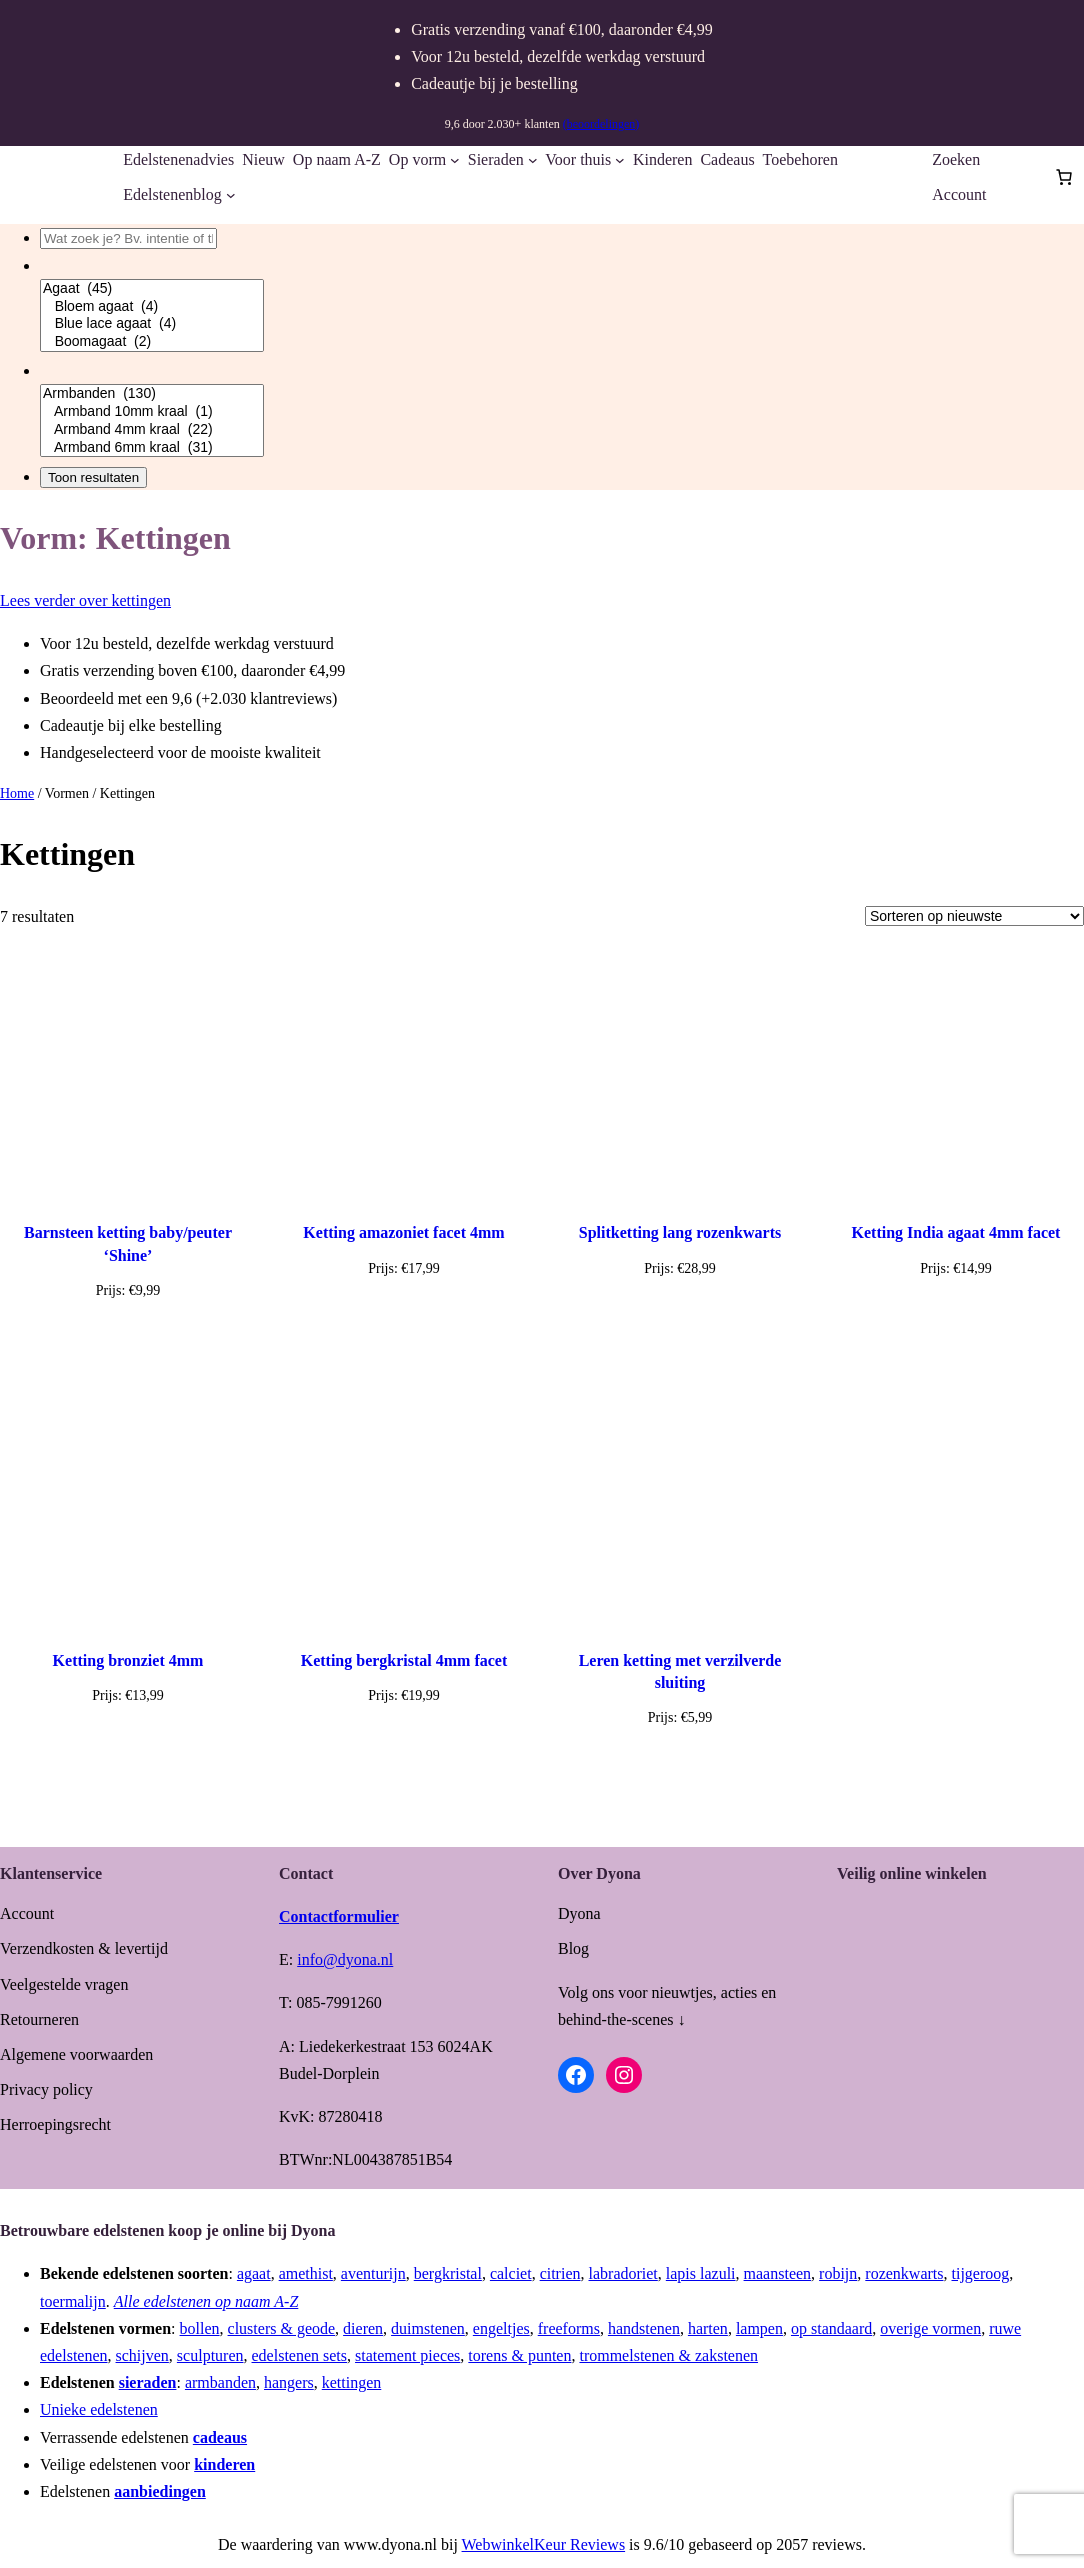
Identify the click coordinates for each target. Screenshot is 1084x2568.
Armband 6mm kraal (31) (152, 448)
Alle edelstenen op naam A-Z (206, 2301)
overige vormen (930, 2328)
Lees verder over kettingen (85, 600)
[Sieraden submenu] (533, 160)
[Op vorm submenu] (455, 160)
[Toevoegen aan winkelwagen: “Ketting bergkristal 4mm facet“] (404, 1743)
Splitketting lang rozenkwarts (680, 1232)
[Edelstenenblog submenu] (231, 195)
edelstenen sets (300, 2355)
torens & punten (519, 2355)
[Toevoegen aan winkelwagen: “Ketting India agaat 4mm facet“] (956, 1316)
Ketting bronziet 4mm (128, 1660)
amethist (306, 2273)
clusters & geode (282, 2328)
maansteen (778, 2273)
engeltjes (501, 2328)
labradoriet (623, 2273)
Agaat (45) (152, 289)
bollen (200, 2328)
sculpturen (210, 2355)
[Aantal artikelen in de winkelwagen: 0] (1064, 177)
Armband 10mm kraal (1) (152, 412)
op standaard (831, 2328)
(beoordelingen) (601, 124)
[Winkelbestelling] (974, 916)
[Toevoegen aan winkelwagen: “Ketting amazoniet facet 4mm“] (404, 1316)
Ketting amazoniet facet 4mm (403, 1232)
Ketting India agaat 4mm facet (956, 1232)
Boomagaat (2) (152, 342)
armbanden (220, 2382)
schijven (142, 2355)
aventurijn (373, 2273)
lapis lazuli (701, 2273)
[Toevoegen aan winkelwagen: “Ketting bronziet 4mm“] (128, 1743)
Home (17, 793)
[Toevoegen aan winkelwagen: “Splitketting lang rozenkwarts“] (680, 1316)
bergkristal (448, 2273)
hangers (289, 2382)
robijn (838, 2273)
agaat (254, 2273)
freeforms (569, 2328)
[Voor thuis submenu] (620, 160)
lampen (759, 2328)
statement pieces (407, 2355)
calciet (511, 2273)
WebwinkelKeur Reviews (544, 2544)
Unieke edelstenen (99, 2409)
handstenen (644, 2328)
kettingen (352, 2382)
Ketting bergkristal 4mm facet (404, 1660)
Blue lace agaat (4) (152, 324)
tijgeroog (981, 2273)
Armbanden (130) (152, 394)
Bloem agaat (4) (152, 307)
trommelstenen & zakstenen (668, 2355)
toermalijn (73, 2301)
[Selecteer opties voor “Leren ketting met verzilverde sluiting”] (679, 1765)
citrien (560, 2273)
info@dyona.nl (345, 1959)
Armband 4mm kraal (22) (152, 430)
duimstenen (428, 2328)
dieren (363, 2328)
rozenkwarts (904, 2273)
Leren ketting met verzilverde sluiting (680, 1671)
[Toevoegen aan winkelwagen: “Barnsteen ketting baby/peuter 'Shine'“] (128, 1338)
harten (708, 2328)
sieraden (148, 2382)
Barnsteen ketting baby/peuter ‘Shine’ (128, 1243)
